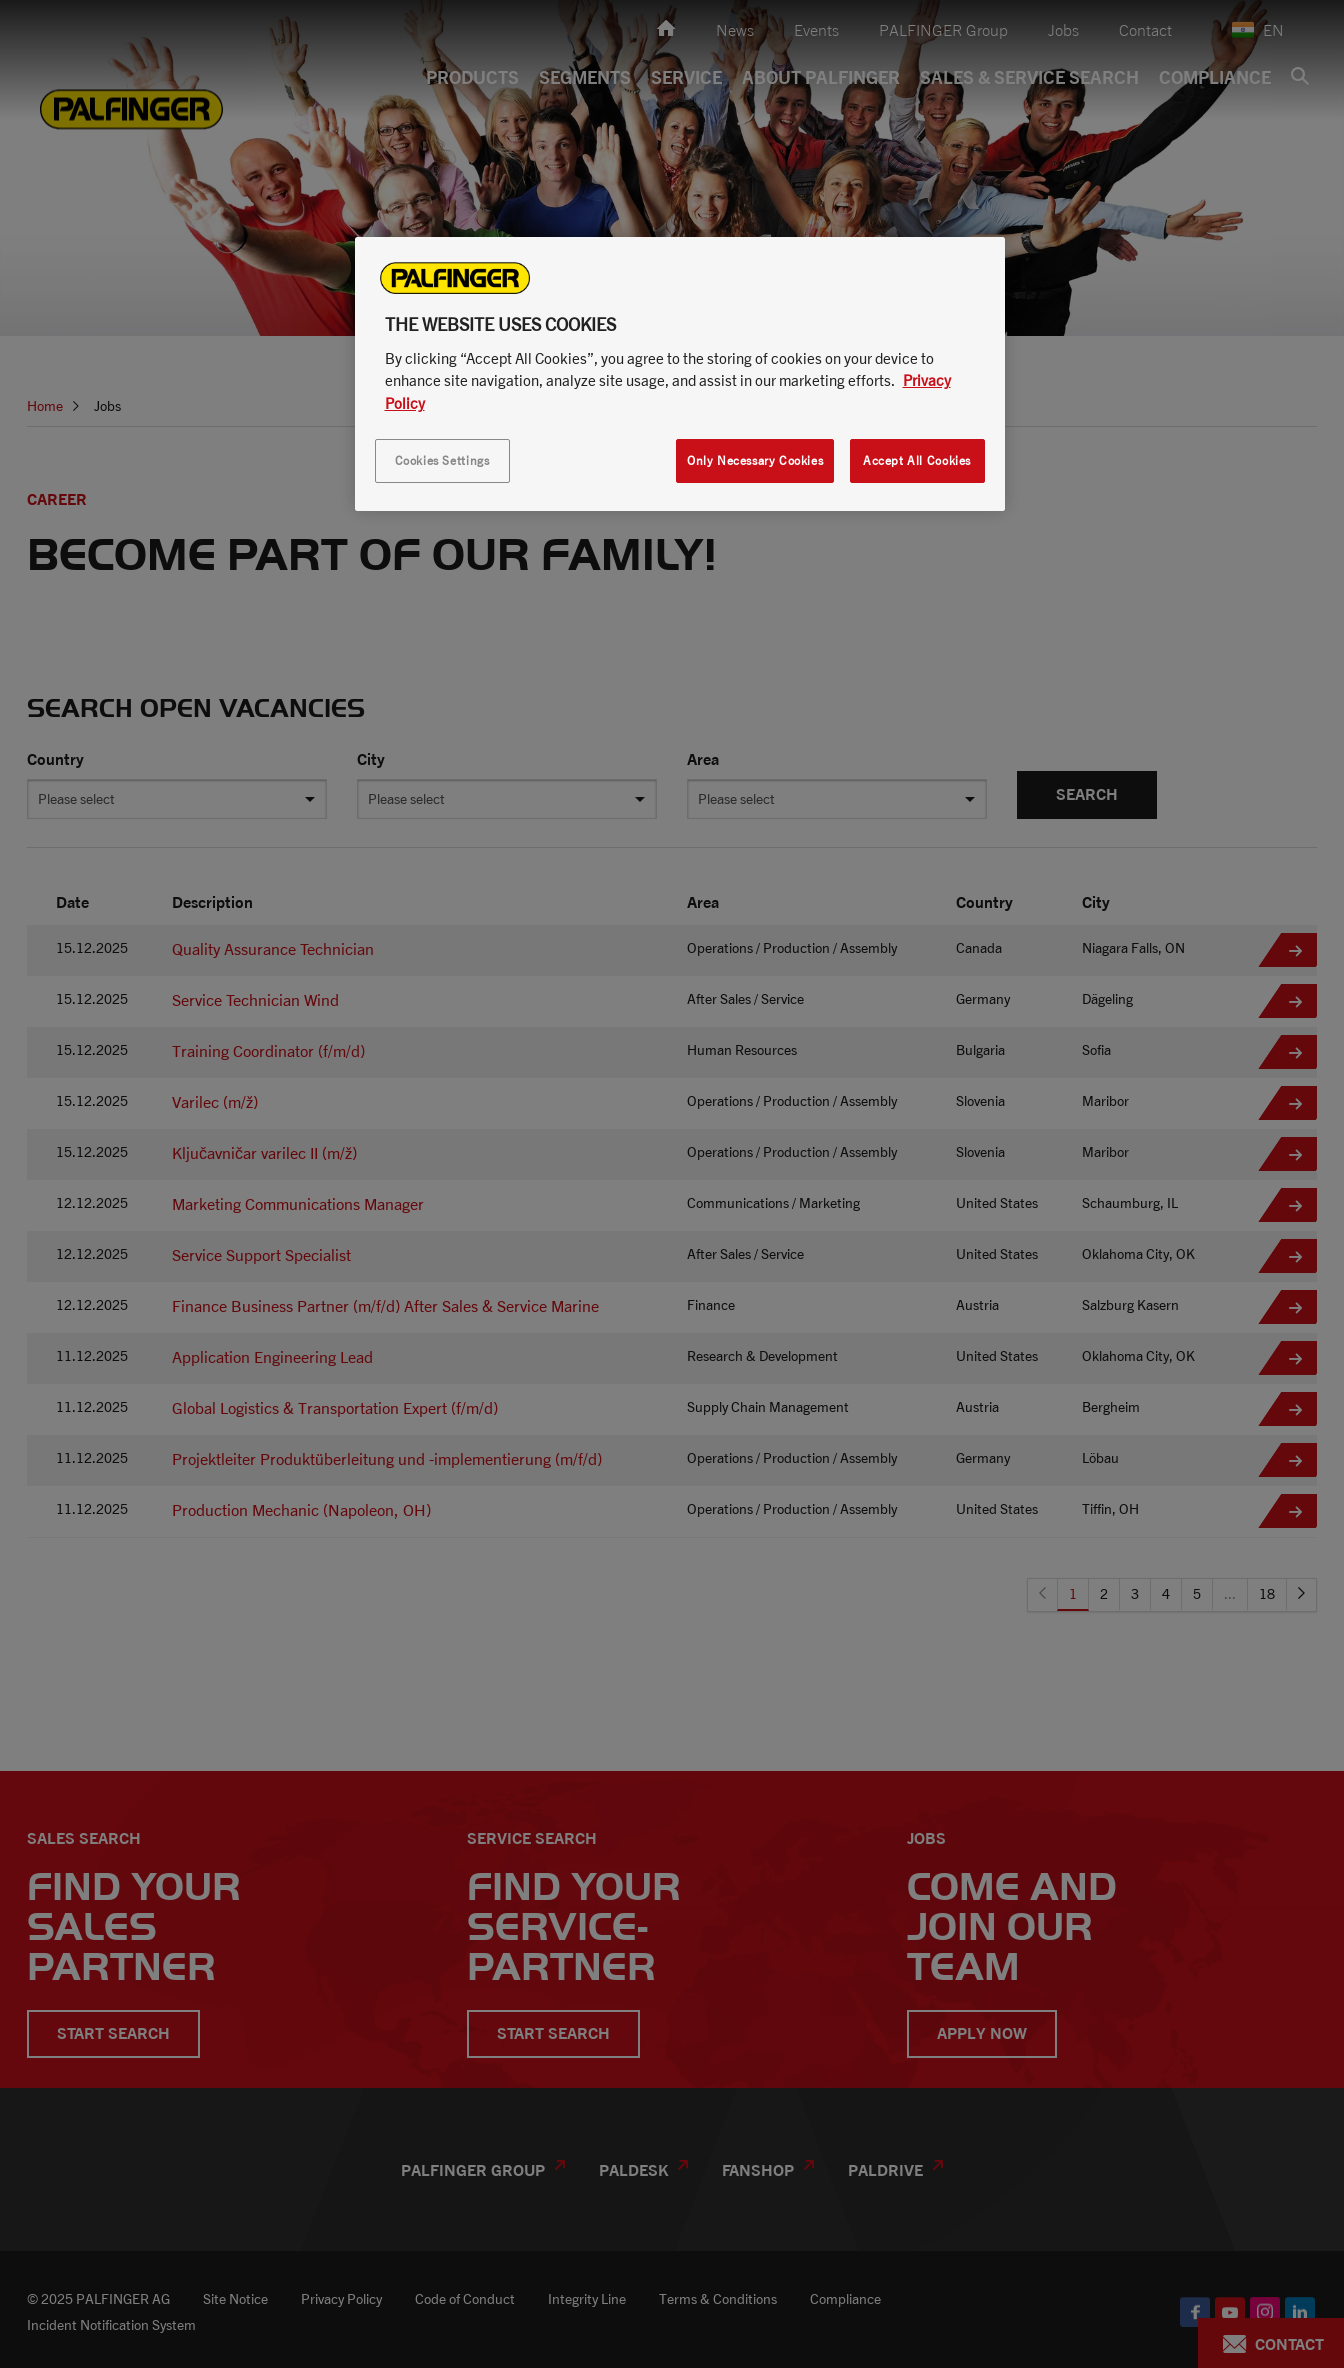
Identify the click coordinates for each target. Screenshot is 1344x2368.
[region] (680, 374)
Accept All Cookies (917, 460)
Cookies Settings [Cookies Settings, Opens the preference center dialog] (442, 460)
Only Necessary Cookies (755, 460)
